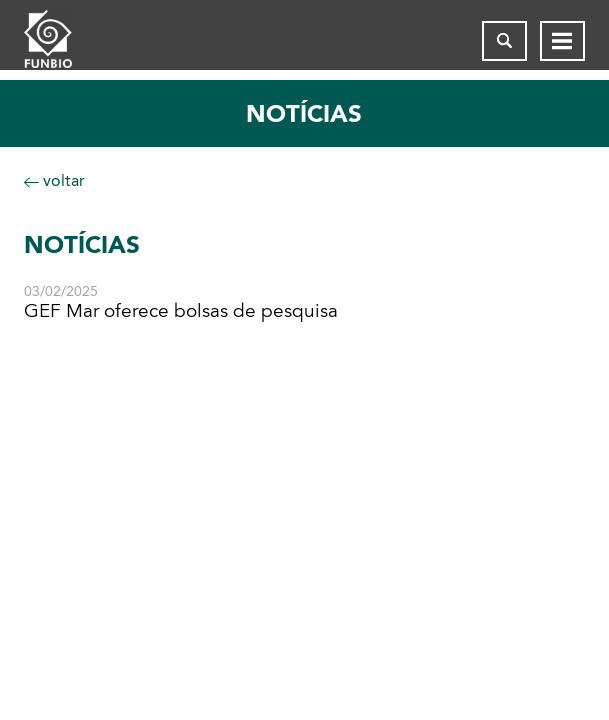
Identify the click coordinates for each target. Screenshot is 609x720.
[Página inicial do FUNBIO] (64, 41)
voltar (54, 180)
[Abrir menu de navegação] (562, 41)
